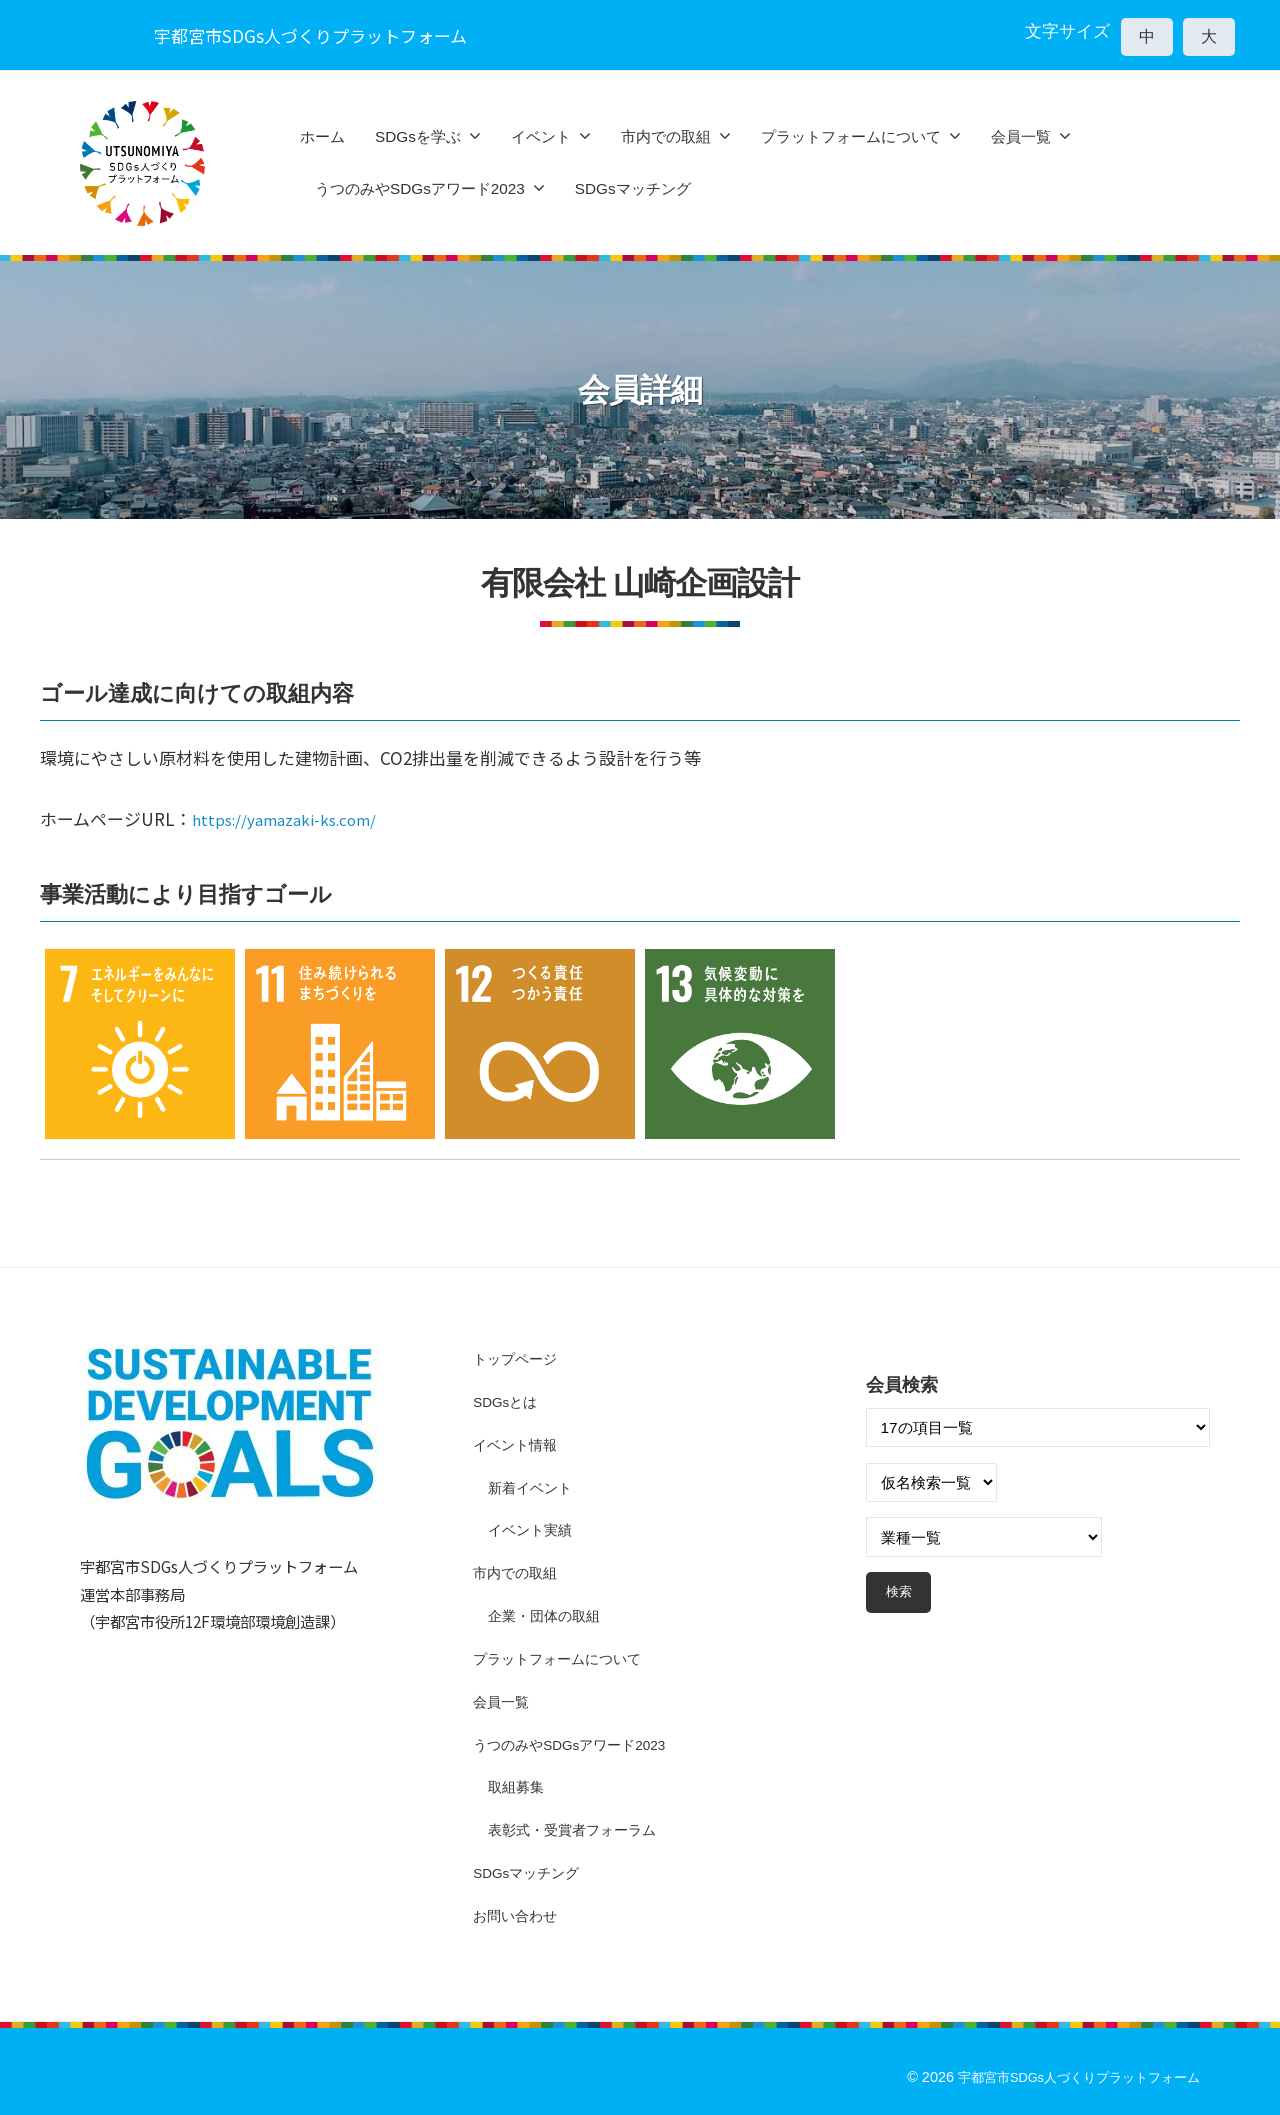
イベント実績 (533, 1529)
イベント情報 (518, 1444)
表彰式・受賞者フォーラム (578, 1829)
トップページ (518, 1358)
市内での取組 (666, 136)
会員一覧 (1021, 136)
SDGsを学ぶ (418, 136)
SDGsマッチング (633, 188)
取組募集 (518, 1786)
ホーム (322, 136)
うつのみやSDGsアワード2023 (420, 188)
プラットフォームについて (851, 136)
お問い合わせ (518, 1915)
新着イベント (533, 1487)
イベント (541, 136)
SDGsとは (508, 1401)
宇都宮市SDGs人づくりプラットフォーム (1068, 2077)
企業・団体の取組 (548, 1615)
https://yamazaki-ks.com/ (296, 818)
